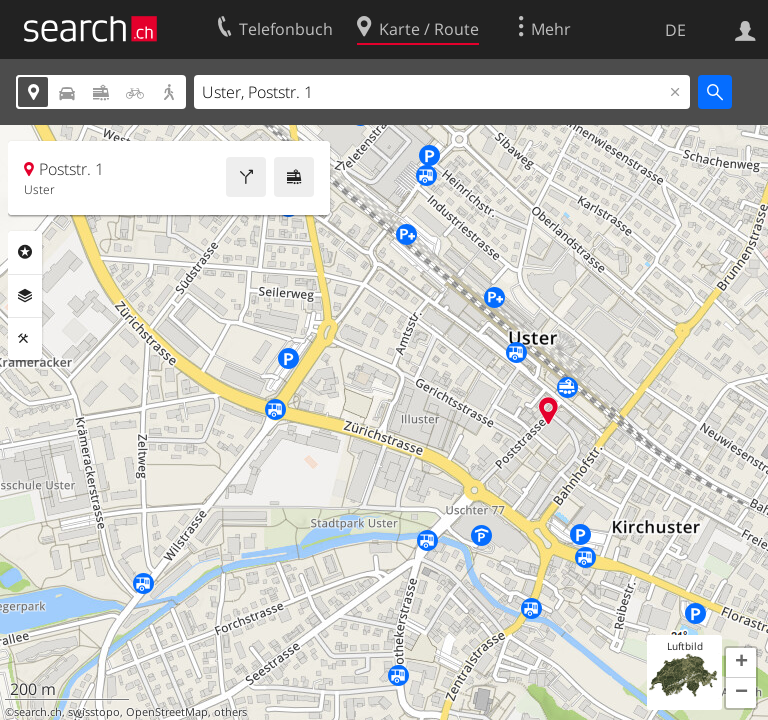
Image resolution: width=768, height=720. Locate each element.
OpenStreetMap (167, 712)
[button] (741, 663)
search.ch (38, 712)
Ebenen (25, 296)
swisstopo (94, 712)
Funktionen (25, 339)
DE (675, 30)
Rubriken (25, 252)
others (230, 712)
